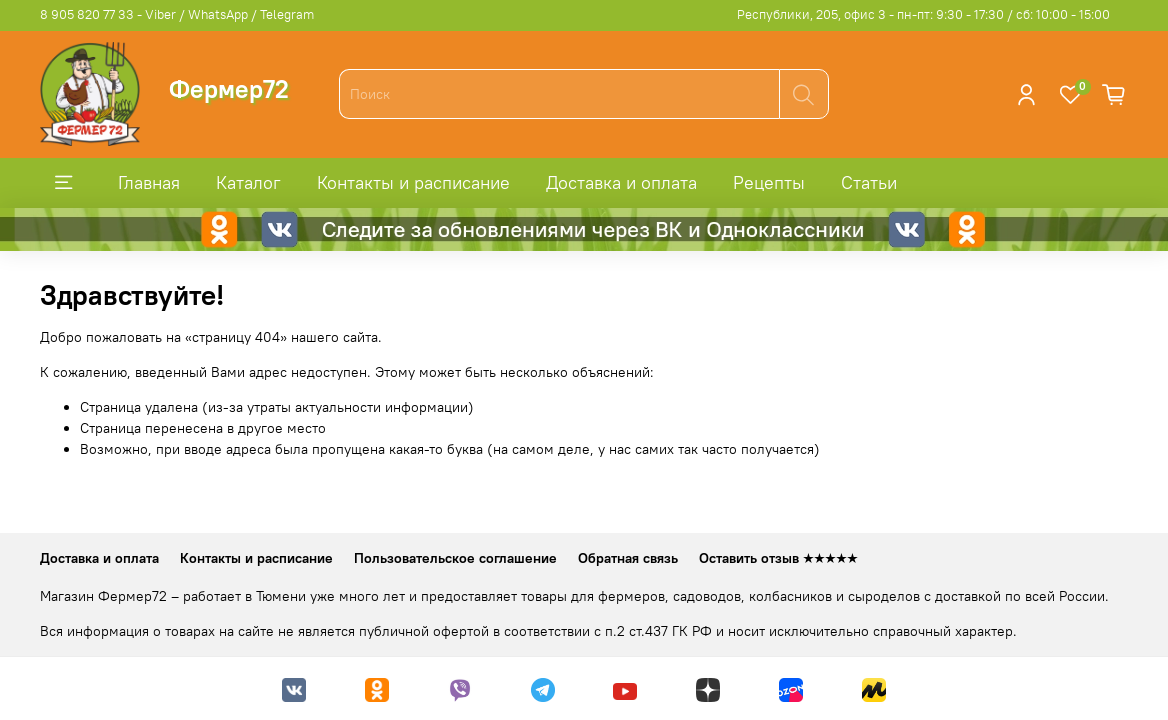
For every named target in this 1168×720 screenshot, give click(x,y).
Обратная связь (628, 558)
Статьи (869, 182)
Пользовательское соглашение (455, 558)
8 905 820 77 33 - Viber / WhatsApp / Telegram (177, 14)
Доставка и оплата (621, 182)
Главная (149, 182)
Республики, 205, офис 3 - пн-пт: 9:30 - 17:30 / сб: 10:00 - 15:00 (923, 14)
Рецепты (769, 182)
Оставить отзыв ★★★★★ (778, 558)
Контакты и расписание (413, 182)
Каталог (248, 182)
